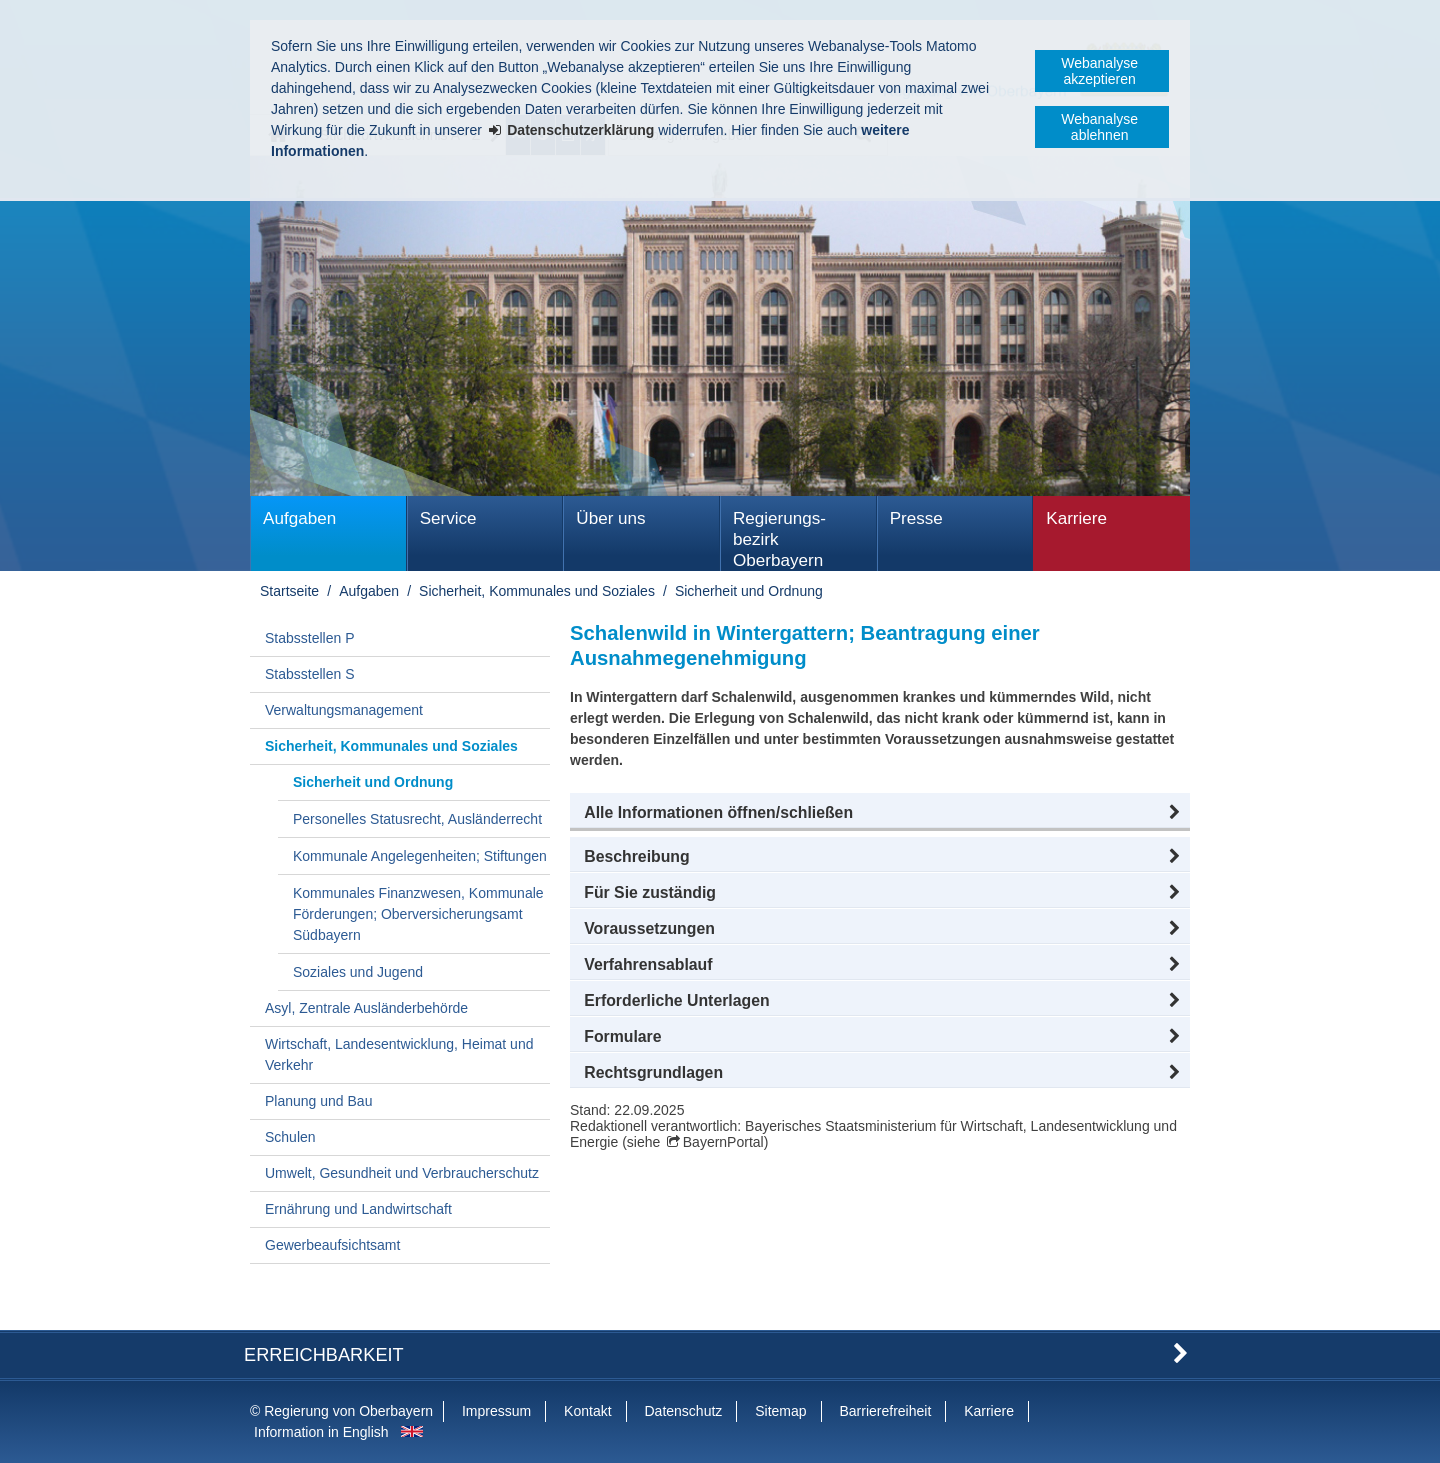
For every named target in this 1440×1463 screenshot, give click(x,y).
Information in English (321, 1432)
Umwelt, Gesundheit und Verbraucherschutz (402, 1173)
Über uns (610, 518)
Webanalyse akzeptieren (1099, 71)
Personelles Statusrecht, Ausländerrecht (417, 819)
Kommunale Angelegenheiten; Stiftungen (420, 856)
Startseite (289, 591)
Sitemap (780, 1411)
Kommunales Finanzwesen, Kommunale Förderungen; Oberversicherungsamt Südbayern (418, 914)
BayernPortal (723, 1142)
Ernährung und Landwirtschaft (358, 1209)
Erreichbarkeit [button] (324, 1355)
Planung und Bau (318, 1101)
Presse (916, 518)
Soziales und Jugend (358, 972)
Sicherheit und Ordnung (749, 591)
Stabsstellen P (310, 638)
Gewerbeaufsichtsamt (332, 1245)
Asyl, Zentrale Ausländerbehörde (366, 1008)
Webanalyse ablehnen (1099, 127)
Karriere (1076, 518)
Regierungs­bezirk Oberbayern (779, 539)
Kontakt (587, 1411)
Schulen (290, 1137)
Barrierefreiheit (885, 1411)
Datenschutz (683, 1411)
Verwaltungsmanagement (344, 710)
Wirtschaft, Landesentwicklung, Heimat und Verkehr (399, 1054)
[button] (880, 813)
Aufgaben (299, 518)
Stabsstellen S (310, 674)
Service (448, 518)
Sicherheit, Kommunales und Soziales (537, 591)
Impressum (496, 1411)
